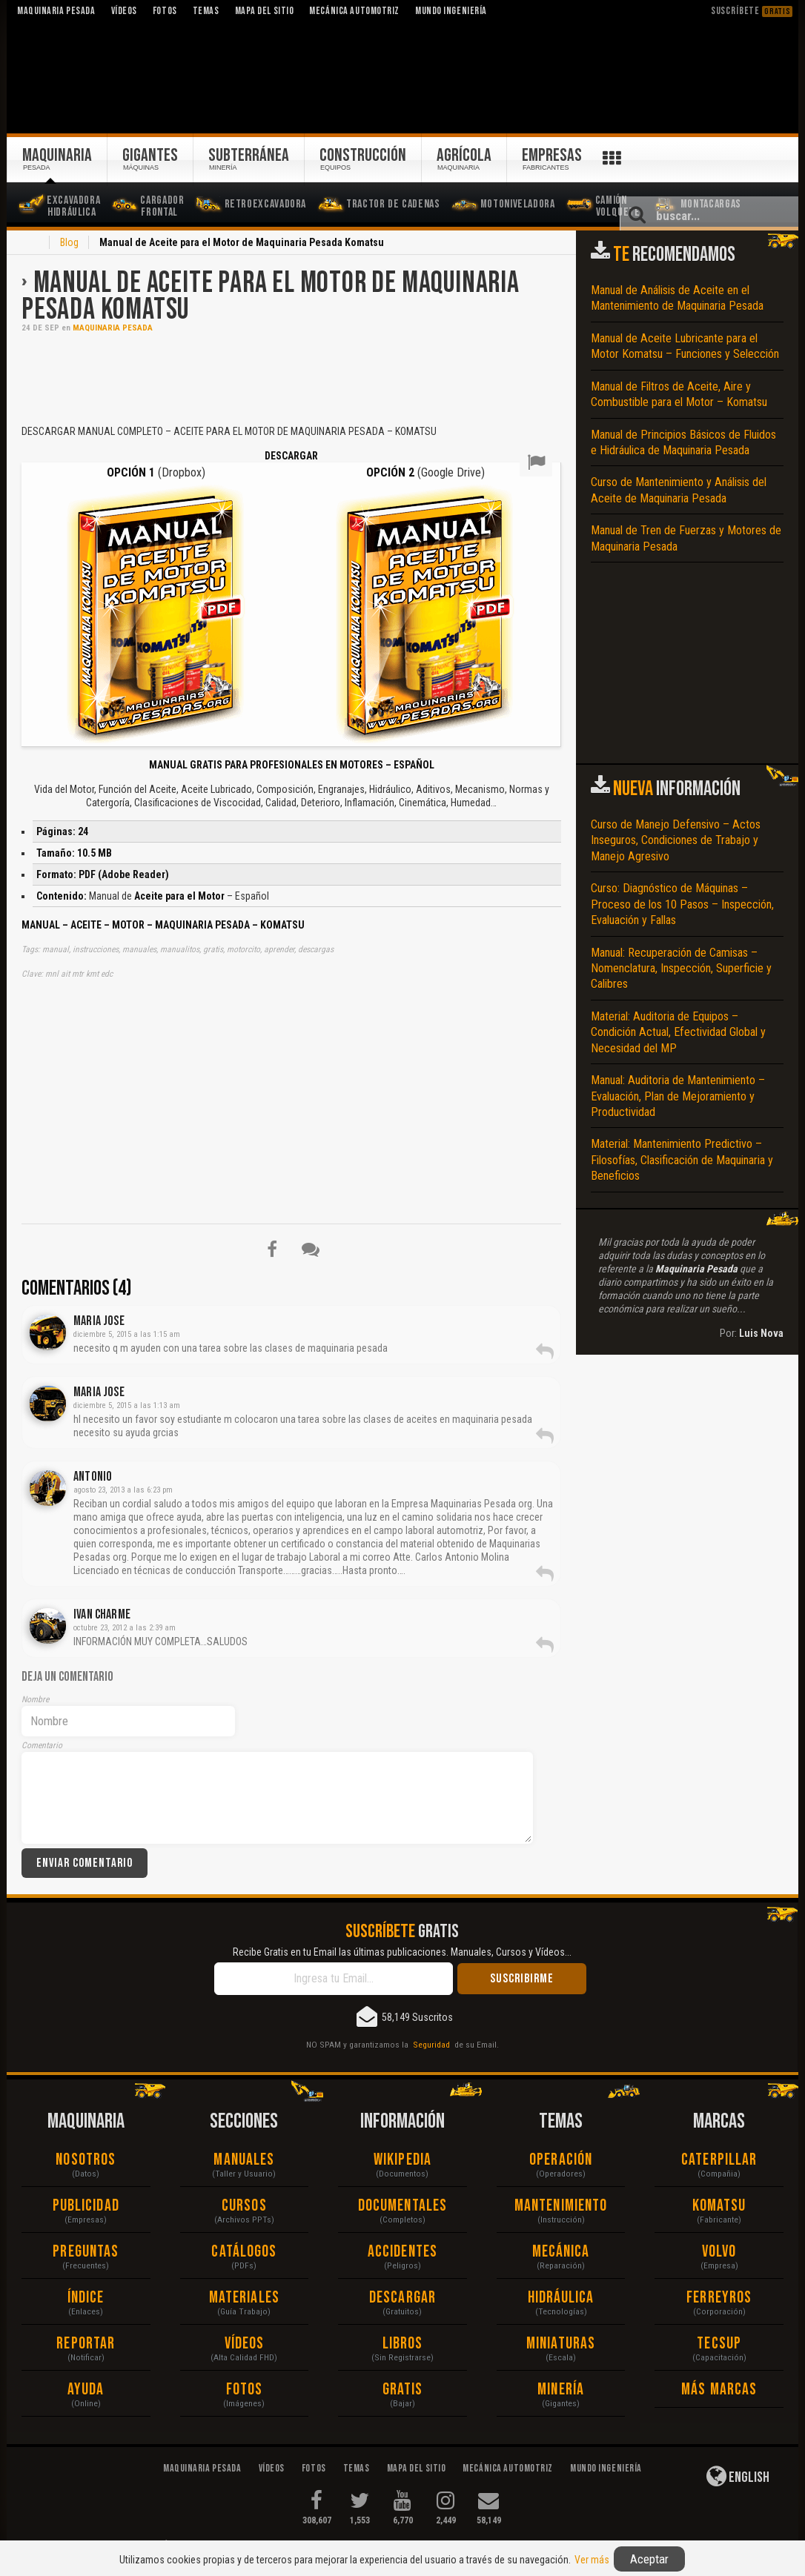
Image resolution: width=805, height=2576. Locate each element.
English (737, 2476)
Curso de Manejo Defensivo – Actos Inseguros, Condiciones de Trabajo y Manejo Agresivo (676, 840)
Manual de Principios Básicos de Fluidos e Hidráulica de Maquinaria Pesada (683, 442)
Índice (86, 2298)
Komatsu (719, 2206)
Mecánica (561, 2252)
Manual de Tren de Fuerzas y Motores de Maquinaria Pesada (686, 538)
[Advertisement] (291, 377)
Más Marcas (719, 2390)
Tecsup (719, 2344)
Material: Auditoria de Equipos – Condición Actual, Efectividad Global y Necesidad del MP (678, 1032)
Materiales (244, 2298)
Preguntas (86, 2252)
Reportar (85, 2344)
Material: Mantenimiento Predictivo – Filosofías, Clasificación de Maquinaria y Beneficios (682, 1160)
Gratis (402, 2390)
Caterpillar (719, 2160)
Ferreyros (719, 2298)
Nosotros (86, 2160)
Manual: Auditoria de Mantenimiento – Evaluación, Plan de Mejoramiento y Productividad (678, 1096)
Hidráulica (561, 2298)
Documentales (402, 2206)
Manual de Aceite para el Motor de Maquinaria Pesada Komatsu (270, 296)
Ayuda (86, 2390)
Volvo (719, 2252)
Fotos (244, 2390)
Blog (69, 242)
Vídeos (245, 2344)
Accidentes (402, 2252)
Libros (402, 2344)
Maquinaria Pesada (113, 328)
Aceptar (649, 2559)
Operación (560, 2160)
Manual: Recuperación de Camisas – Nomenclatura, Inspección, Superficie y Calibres (681, 969)
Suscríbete (751, 10)
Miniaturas (560, 2344)
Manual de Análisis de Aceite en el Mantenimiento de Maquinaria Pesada (677, 298)
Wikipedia (402, 2160)
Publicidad (86, 2206)
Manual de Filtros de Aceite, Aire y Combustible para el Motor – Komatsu (679, 394)
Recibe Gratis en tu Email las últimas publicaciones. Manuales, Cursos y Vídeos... (402, 1952)
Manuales (243, 2160)
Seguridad (431, 2044)
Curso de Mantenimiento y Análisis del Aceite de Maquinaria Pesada (678, 490)
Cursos (244, 2206)
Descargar (402, 2298)
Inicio (30, 244)
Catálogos (243, 2252)
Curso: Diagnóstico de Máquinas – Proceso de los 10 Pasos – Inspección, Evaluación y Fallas (682, 904)
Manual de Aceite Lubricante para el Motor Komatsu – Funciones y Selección (685, 346)
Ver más (591, 2560)
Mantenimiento (560, 2206)
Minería (560, 2390)
